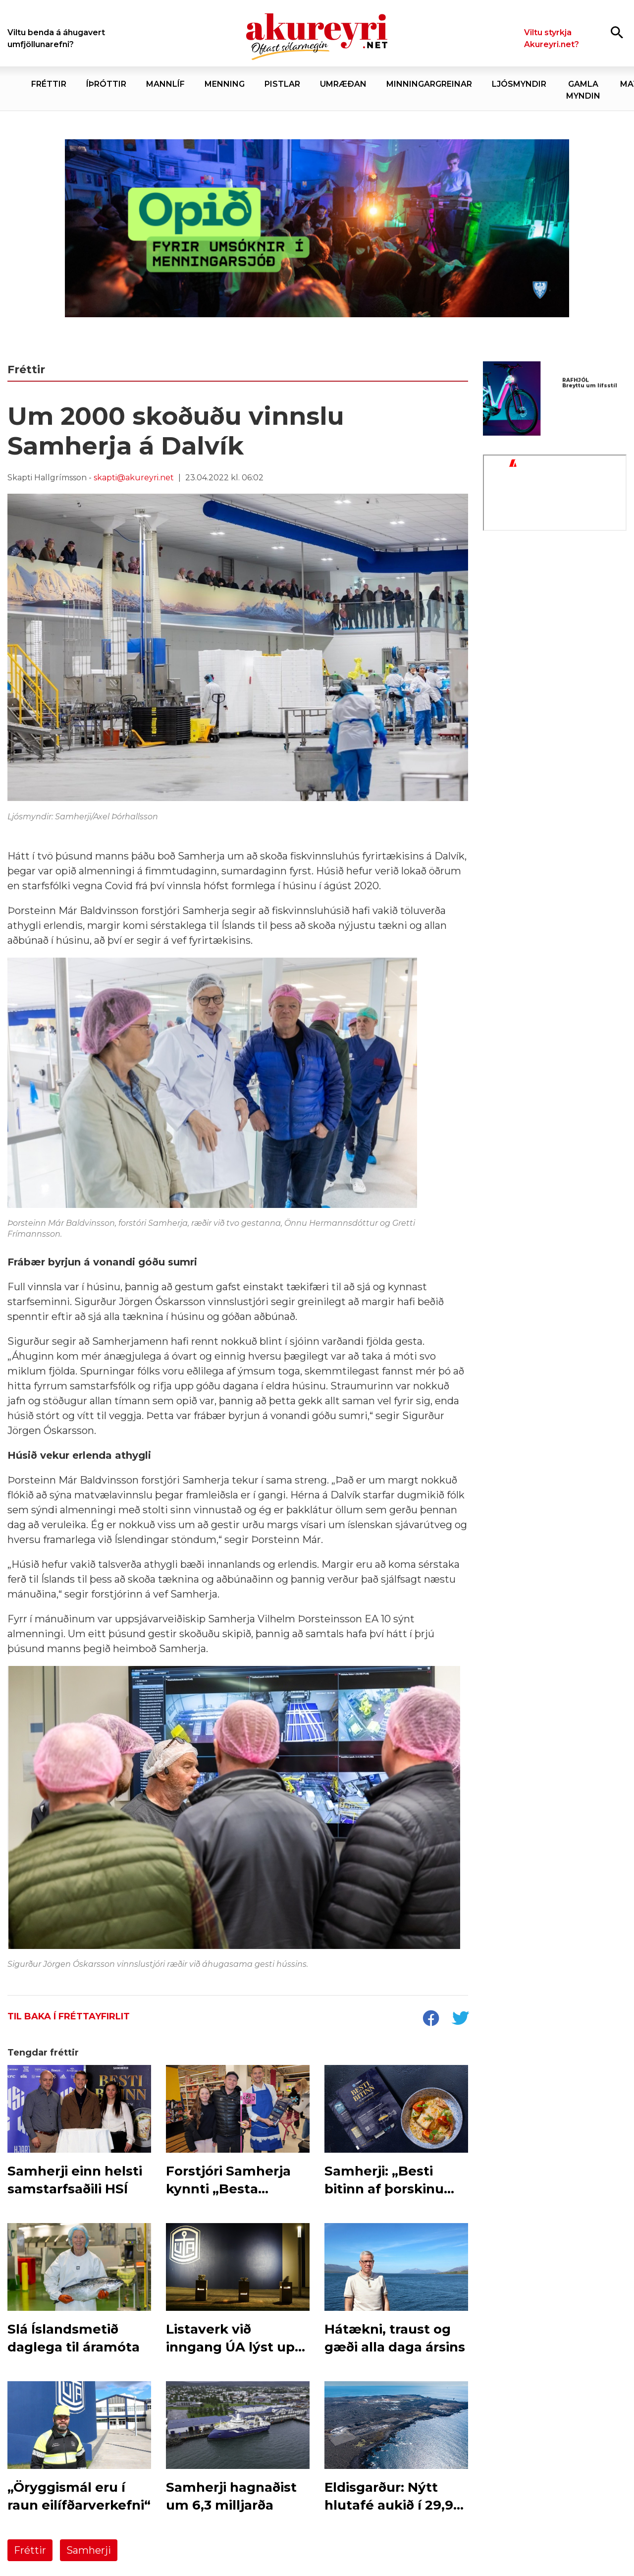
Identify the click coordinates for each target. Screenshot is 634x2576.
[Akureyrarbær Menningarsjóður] (317, 228)
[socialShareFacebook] (430, 2019)
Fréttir (30, 2550)
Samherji (88, 2550)
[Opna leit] (617, 32)
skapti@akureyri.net (134, 477)
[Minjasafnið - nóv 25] (555, 618)
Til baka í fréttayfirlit (68, 2016)
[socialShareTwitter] (460, 2019)
